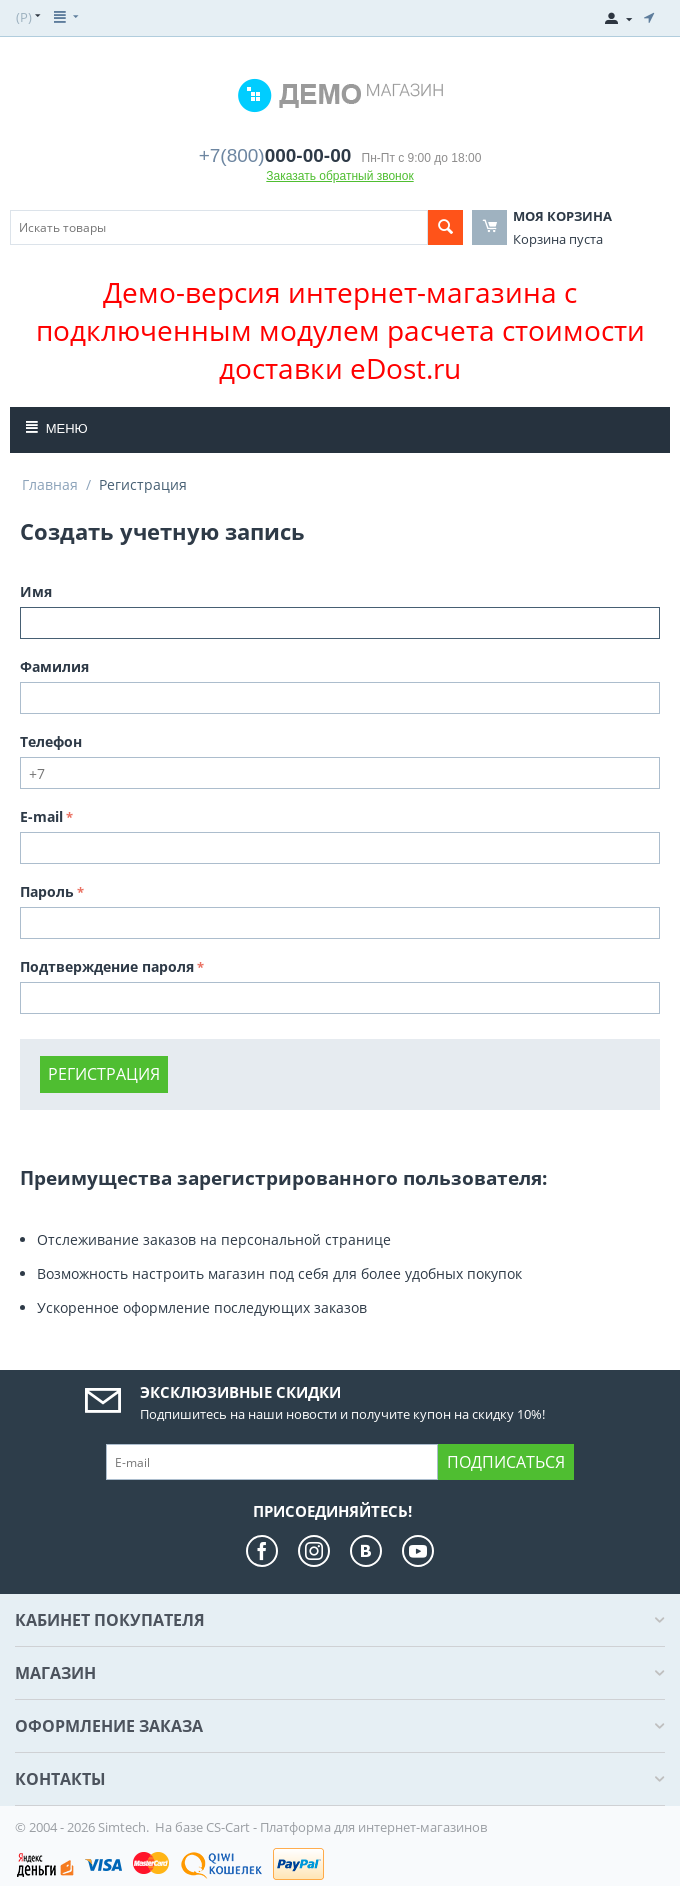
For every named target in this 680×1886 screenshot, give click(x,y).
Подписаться (506, 1462)
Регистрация (104, 1074)
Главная (50, 484)
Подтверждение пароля (107, 966)
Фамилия (54, 666)
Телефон (51, 741)
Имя (36, 591)
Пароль (47, 891)
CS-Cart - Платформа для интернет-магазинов (346, 1827)
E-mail (41, 816)
